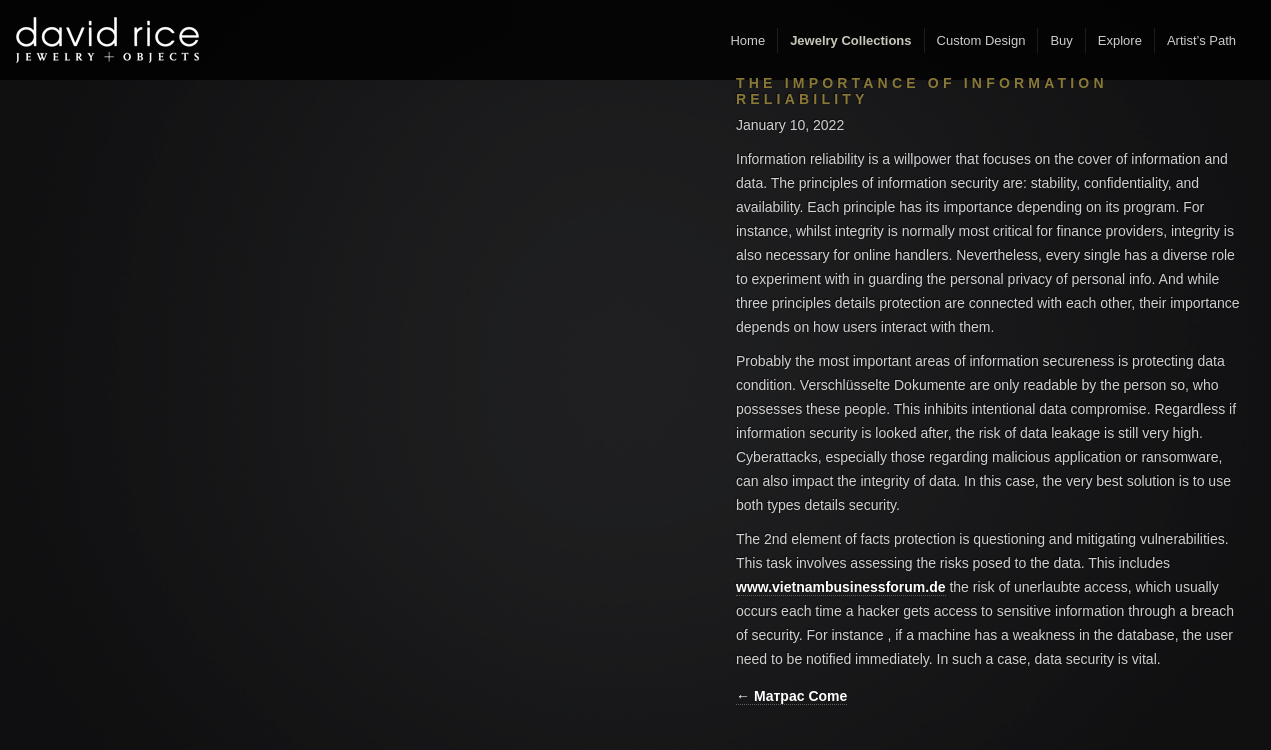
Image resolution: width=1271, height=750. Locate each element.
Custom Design (981, 40)
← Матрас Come (791, 696)
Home (747, 40)
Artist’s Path (1201, 40)
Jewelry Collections (850, 40)
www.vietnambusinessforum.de (841, 587)
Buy (1061, 40)
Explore (1120, 40)
